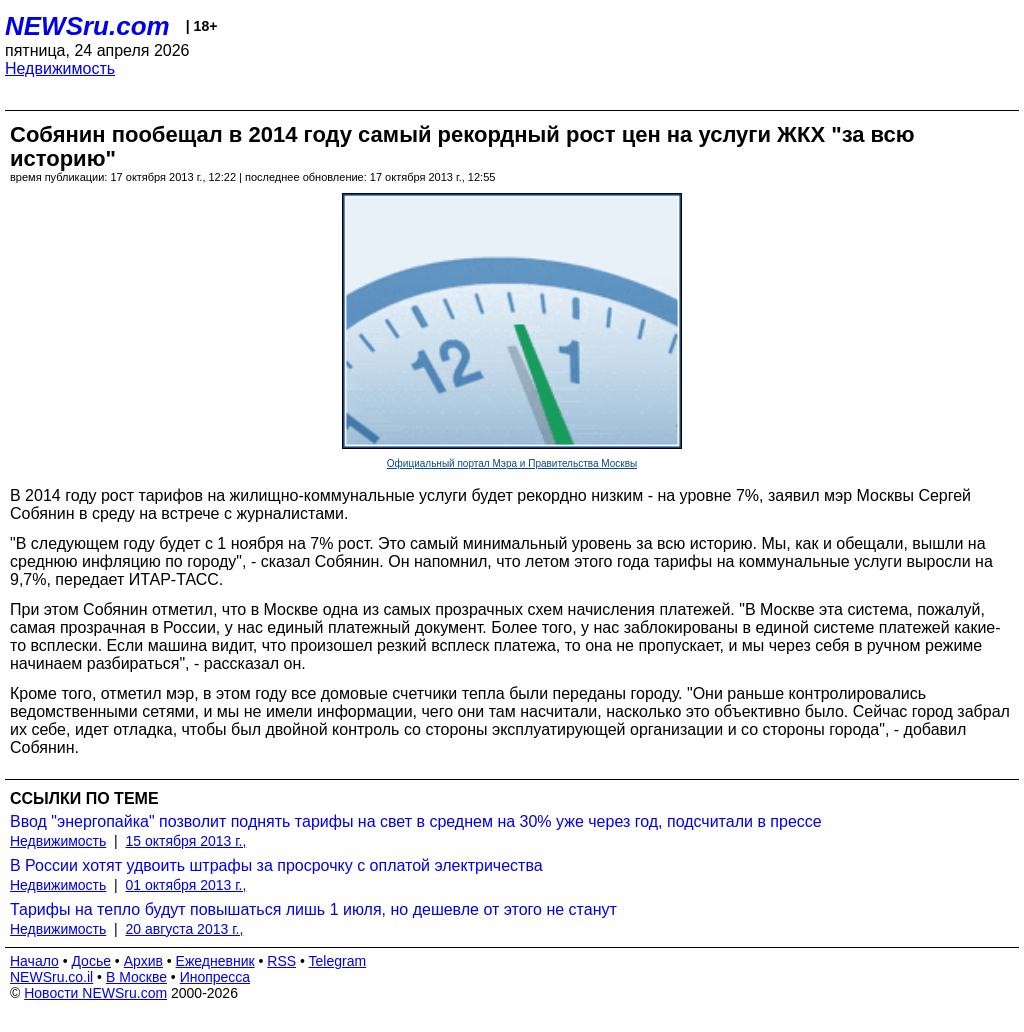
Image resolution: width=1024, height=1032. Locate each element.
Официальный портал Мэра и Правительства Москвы (512, 463)
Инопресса (215, 977)
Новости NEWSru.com (95, 993)
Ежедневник (215, 961)
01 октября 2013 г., (186, 885)
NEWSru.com (87, 26)
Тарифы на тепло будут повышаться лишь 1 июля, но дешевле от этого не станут (313, 909)
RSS (281, 961)
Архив (143, 961)
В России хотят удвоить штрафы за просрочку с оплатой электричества (276, 865)
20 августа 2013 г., (185, 929)
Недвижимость (60, 68)
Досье (91, 961)
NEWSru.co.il (51, 977)
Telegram (338, 961)
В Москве (136, 977)
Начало (34, 961)
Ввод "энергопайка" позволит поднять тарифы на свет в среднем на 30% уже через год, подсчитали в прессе (416, 821)
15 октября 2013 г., (186, 841)
